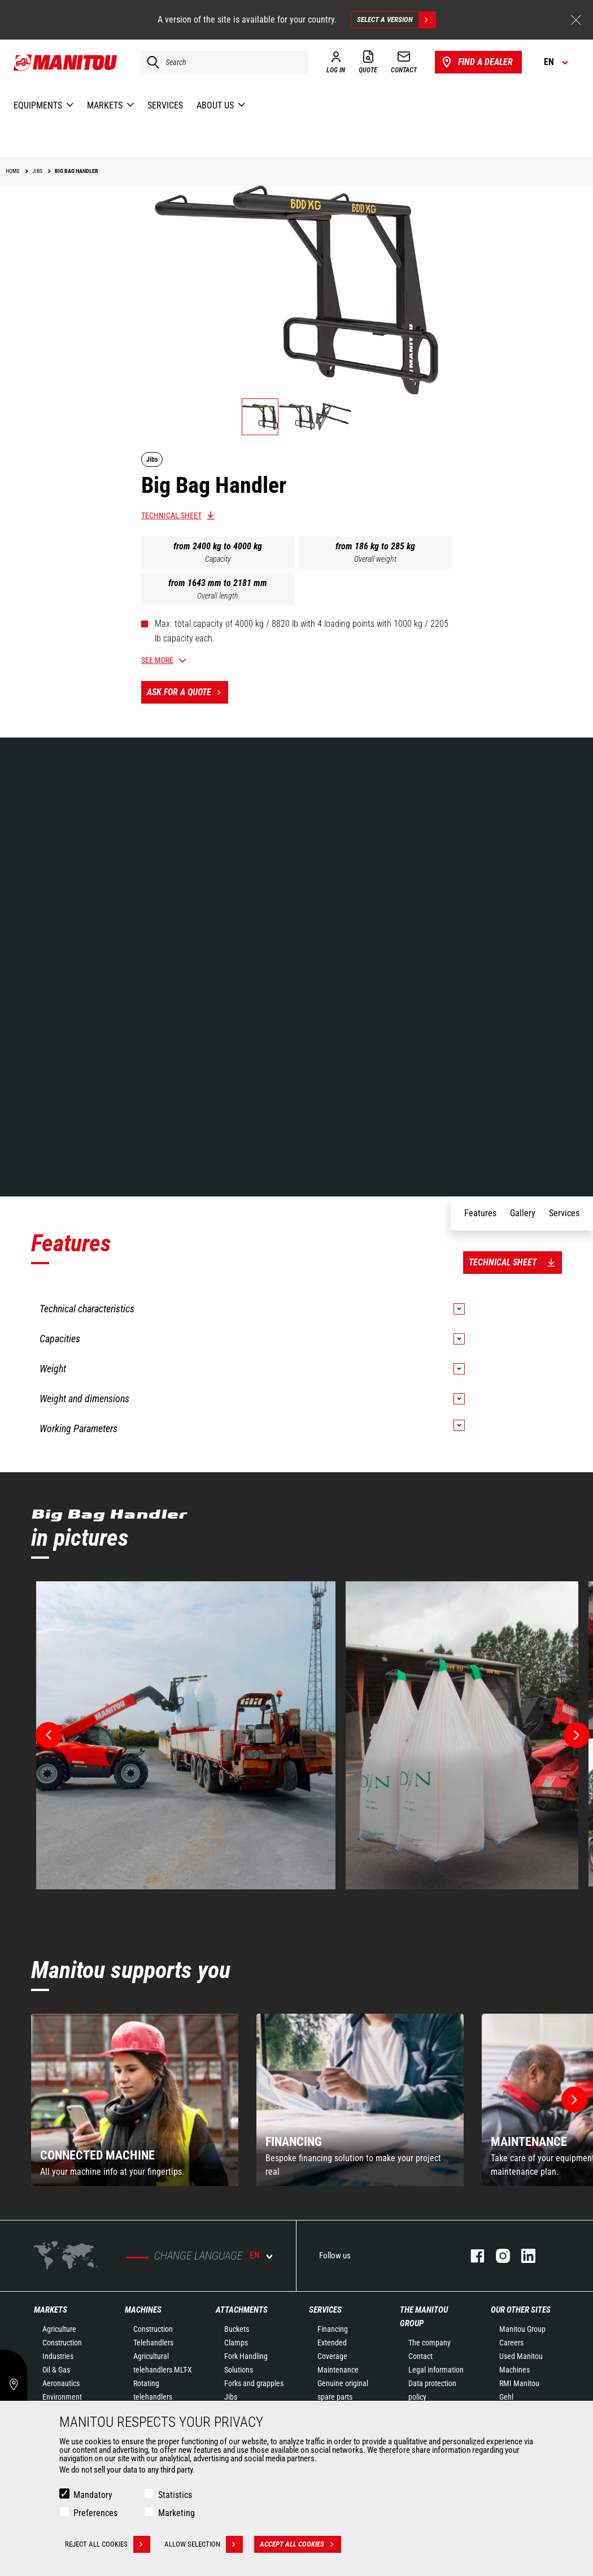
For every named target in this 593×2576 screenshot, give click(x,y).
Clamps (236, 2342)
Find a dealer (476, 62)
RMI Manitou (519, 2383)
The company (429, 2342)
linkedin (522, 2256)
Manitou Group (522, 2329)
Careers (511, 2342)
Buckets (236, 2329)
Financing (332, 2329)
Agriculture (59, 2329)
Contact (420, 2356)
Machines (143, 2310)
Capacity (218, 559)
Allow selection (203, 2544)
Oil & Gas (56, 2369)
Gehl (506, 2396)
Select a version (396, 20)
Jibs (230, 2396)
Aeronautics (61, 2383)
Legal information (436, 2369)
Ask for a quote (187, 692)
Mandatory (92, 2495)
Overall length (217, 596)
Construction (62, 2342)
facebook (472, 2256)
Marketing (176, 2513)
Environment (62, 2396)
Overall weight (375, 559)
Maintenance (338, 2369)
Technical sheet (171, 515)
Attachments (242, 2310)
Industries (57, 2356)
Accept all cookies (300, 2544)
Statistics (175, 2495)
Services (325, 2310)
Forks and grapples (254, 2383)
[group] (134, 2100)
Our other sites (521, 2310)
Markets (50, 2310)
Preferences (95, 2513)
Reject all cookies (107, 2544)
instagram (497, 2256)
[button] (574, 2100)
